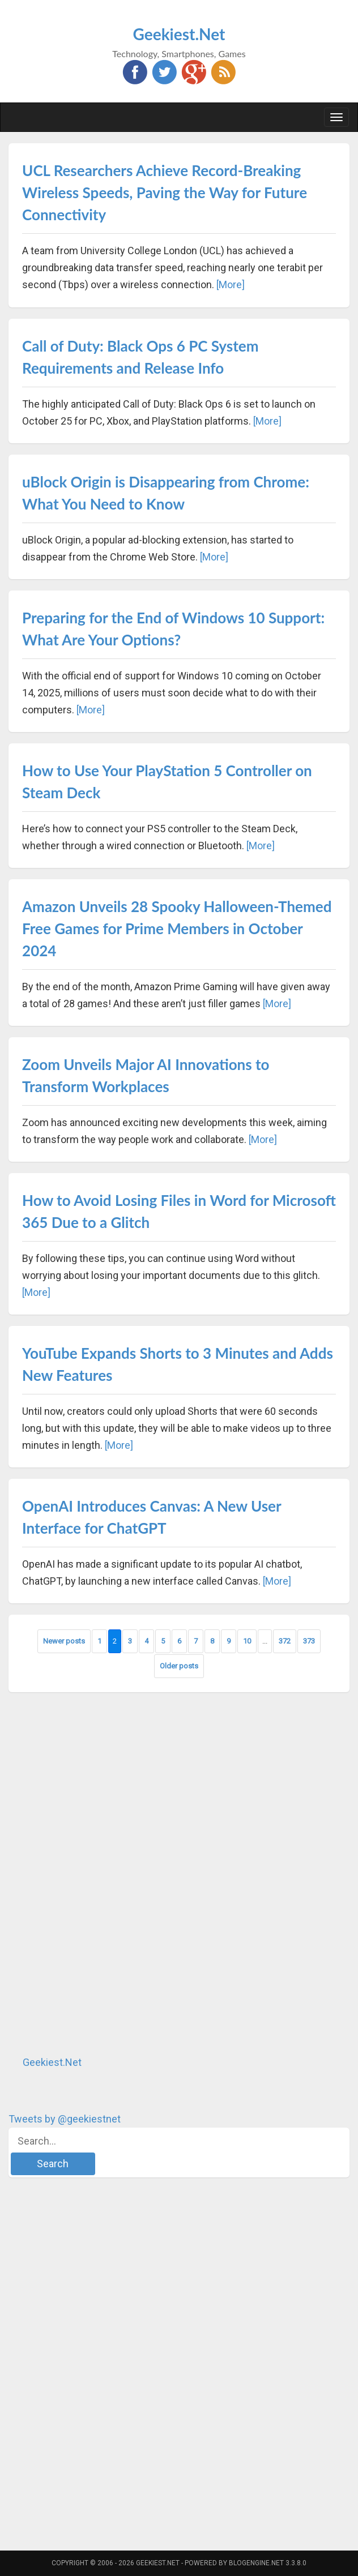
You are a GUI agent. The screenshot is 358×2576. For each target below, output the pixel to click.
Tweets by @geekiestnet (64, 2119)
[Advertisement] (93, 1873)
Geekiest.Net (179, 34)
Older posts (179, 1666)
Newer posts (64, 1641)
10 (247, 1641)
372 (285, 1641)
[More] (230, 284)
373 (309, 1641)
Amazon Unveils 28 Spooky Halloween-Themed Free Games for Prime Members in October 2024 (176, 928)
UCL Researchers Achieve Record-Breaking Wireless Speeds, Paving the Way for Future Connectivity (164, 192)
